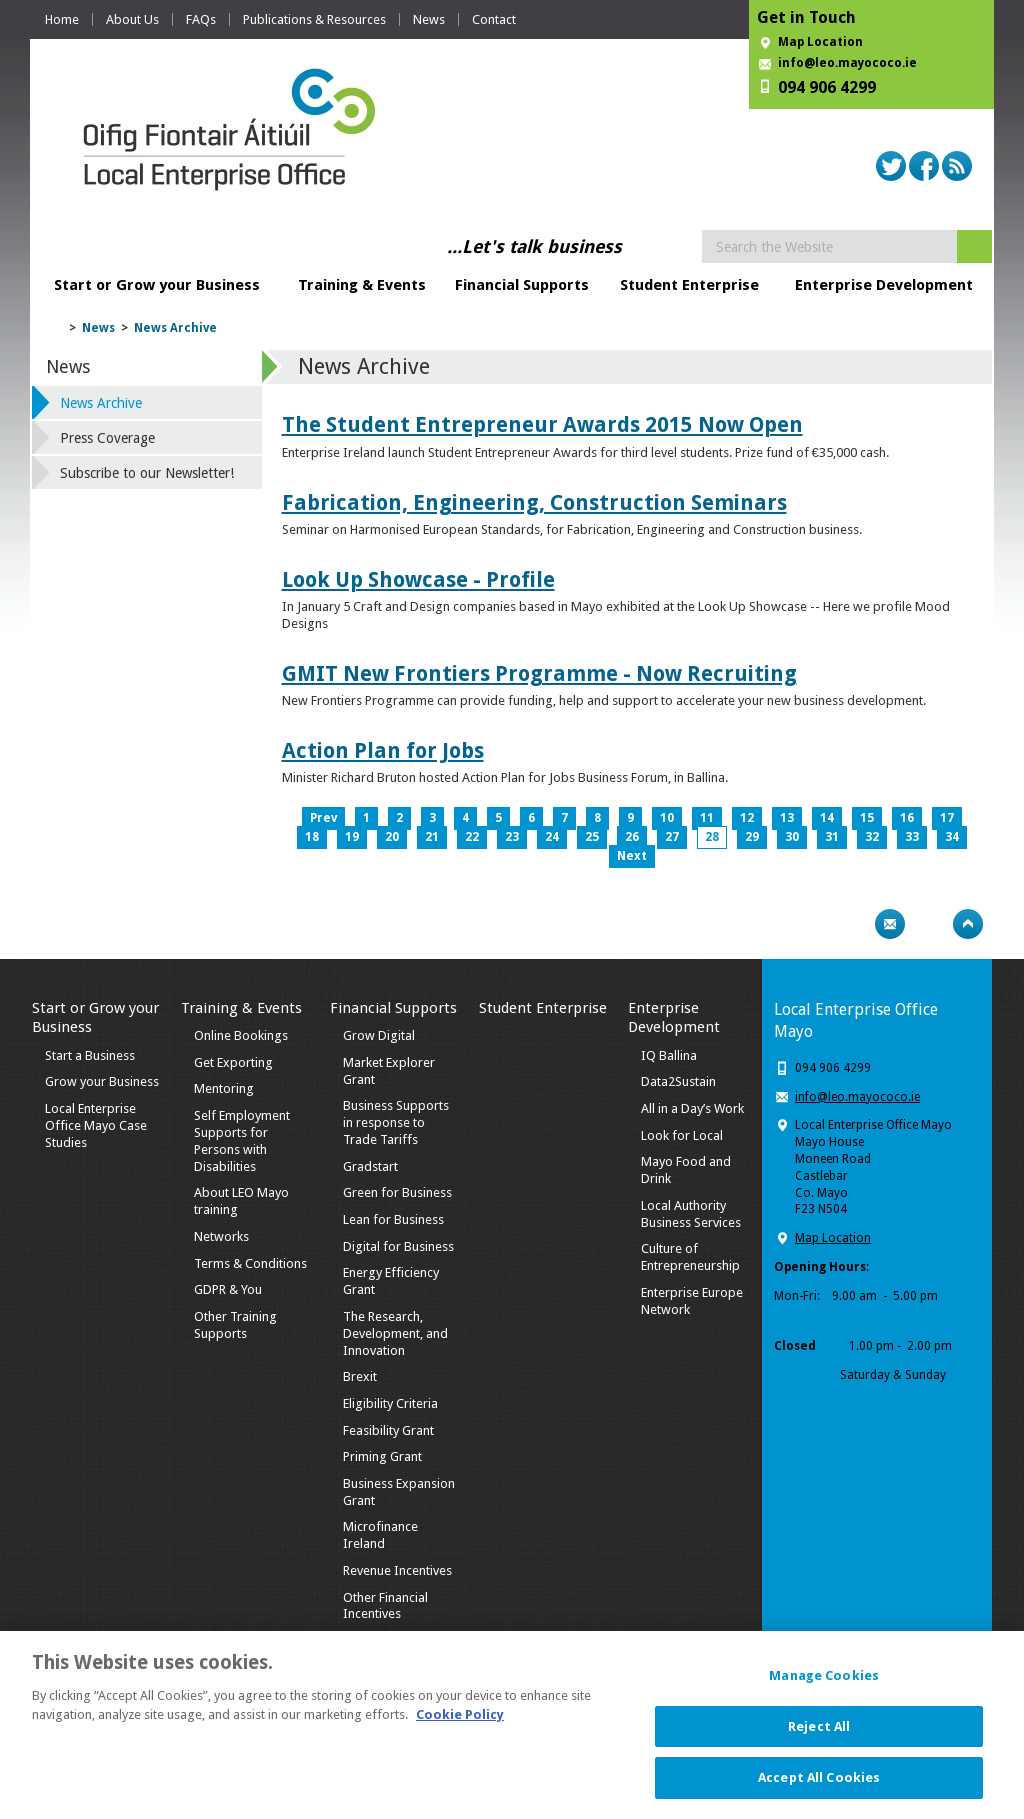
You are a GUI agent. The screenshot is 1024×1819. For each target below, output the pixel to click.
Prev (323, 818)
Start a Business (90, 1055)
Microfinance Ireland (380, 1535)
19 (352, 837)
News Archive (175, 328)
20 (392, 837)
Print (851, 924)
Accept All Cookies (819, 1787)
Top (968, 924)
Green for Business (397, 1192)
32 (872, 837)
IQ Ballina (669, 1055)
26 (632, 837)
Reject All (819, 1735)
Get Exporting (233, 1062)
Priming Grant (382, 1456)
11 (707, 818)
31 (832, 837)
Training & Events (362, 285)
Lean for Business (393, 1219)
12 (747, 818)
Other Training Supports (235, 1325)
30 (792, 837)
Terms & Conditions (250, 1263)
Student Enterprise (689, 285)
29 (752, 837)
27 (672, 837)
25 (592, 837)
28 (712, 837)
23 (512, 837)
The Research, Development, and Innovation (395, 1333)
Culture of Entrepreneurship (690, 1257)
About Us (132, 19)
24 (552, 837)
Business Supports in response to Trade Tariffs (396, 1122)
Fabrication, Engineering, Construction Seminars (534, 502)
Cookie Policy (460, 1724)
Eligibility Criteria (390, 1403)
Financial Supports (522, 285)
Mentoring (224, 1088)
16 (907, 818)
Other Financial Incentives (385, 1606)
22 (472, 837)
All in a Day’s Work (692, 1108)
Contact (494, 19)
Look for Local (682, 1135)
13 (787, 818)
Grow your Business (102, 1081)
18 (312, 837)
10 (667, 818)
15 (867, 818)
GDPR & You (228, 1289)
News (429, 19)
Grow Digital (379, 1035)
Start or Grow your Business (157, 285)
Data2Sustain (678, 1081)
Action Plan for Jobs (383, 750)
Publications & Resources (314, 19)
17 (947, 818)
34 (952, 837)
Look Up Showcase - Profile (418, 579)
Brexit (360, 1376)
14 (827, 818)
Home (62, 19)
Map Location (820, 42)
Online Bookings (241, 1035)
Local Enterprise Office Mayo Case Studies (96, 1125)
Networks (221, 1236)
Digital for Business (398, 1246)
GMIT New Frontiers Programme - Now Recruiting (539, 673)
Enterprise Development (884, 285)
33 (912, 837)
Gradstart (370, 1166)
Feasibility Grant (388, 1430)
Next (632, 856)
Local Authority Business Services (691, 1214)
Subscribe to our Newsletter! (147, 473)
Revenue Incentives (397, 1570)
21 (432, 837)
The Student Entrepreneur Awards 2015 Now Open (542, 424)
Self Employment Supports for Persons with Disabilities (242, 1141)
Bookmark (929, 924)
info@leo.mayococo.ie (857, 1097)
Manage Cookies (824, 1684)
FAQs (201, 19)
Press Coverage (107, 438)
